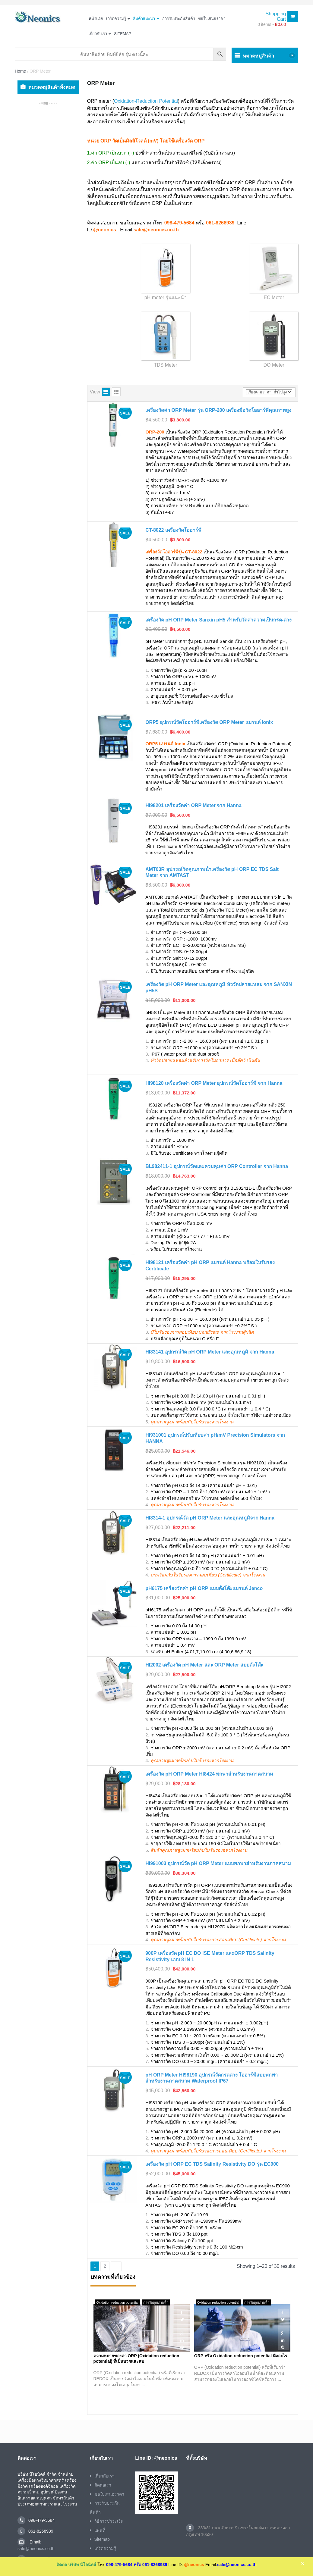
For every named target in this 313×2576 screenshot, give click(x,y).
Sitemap (122, 33)
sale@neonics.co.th (35, 2548)
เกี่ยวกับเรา (100, 33)
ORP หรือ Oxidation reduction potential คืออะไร (240, 2355)
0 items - (272, 24)
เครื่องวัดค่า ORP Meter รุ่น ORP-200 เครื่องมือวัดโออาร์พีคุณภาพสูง (218, 410)
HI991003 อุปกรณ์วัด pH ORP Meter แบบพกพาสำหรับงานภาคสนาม (218, 1863)
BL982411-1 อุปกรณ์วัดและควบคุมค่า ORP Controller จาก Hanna (216, 1166)
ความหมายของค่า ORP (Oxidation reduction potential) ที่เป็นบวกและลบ (136, 2358)
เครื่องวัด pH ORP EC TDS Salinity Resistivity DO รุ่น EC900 (212, 2164)
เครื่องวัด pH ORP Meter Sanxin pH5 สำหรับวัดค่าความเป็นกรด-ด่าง (218, 619)
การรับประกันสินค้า (178, 18)
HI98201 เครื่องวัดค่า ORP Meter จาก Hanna (193, 805)
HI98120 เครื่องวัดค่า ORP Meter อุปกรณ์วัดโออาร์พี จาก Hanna (213, 1083)
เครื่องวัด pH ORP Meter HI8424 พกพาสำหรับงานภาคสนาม (209, 1773)
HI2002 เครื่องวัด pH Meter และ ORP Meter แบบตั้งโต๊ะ (204, 1664)
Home (20, 71)
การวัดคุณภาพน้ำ (155, 2302)
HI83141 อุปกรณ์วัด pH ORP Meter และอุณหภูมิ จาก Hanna (209, 1351)
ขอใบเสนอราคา (211, 18)
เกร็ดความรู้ (118, 18)
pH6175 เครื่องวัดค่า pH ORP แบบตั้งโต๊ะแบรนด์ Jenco (204, 1588)
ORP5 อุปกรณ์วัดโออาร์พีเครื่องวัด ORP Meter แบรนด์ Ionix (209, 722)
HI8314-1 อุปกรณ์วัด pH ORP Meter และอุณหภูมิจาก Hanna (209, 1517)
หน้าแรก (96, 18)
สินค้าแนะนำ (146, 18)
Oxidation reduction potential (117, 2302)
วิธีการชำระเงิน (109, 2521)
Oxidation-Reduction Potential (146, 101)
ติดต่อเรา (102, 2485)
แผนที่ (99, 2530)
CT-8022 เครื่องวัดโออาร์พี (173, 530)
